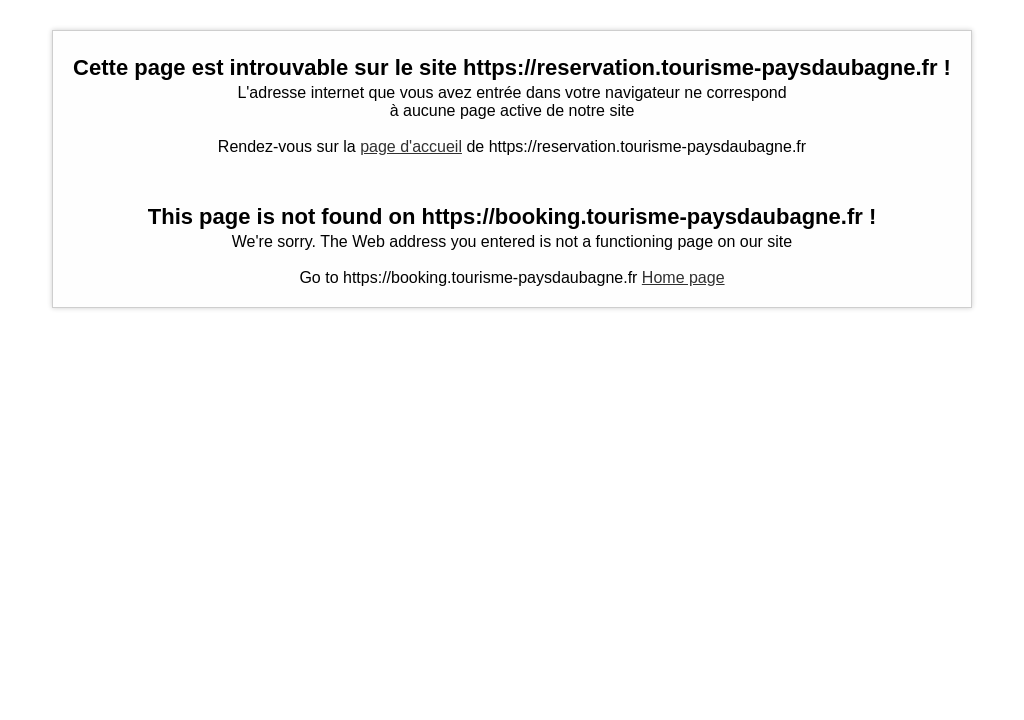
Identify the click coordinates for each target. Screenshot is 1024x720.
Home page (683, 277)
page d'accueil (411, 146)
